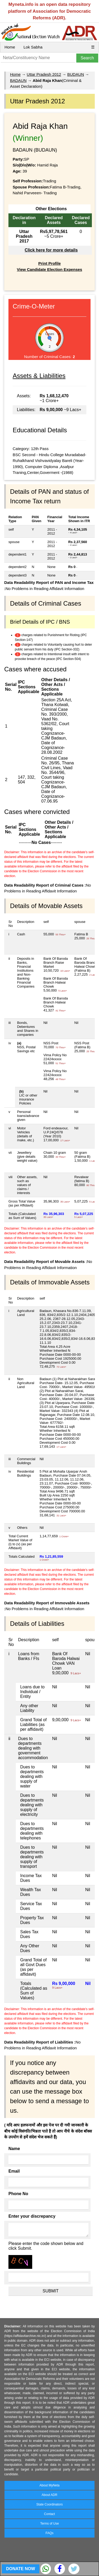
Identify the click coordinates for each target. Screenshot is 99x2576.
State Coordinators (49, 2504)
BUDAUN (75, 74)
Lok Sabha (33, 47)
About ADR (49, 2495)
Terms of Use (49, 2523)
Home (9, 47)
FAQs (49, 2533)
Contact (49, 2514)
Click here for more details (51, 250)
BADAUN (18, 80)
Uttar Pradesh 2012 (44, 74)
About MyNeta (49, 2485)
